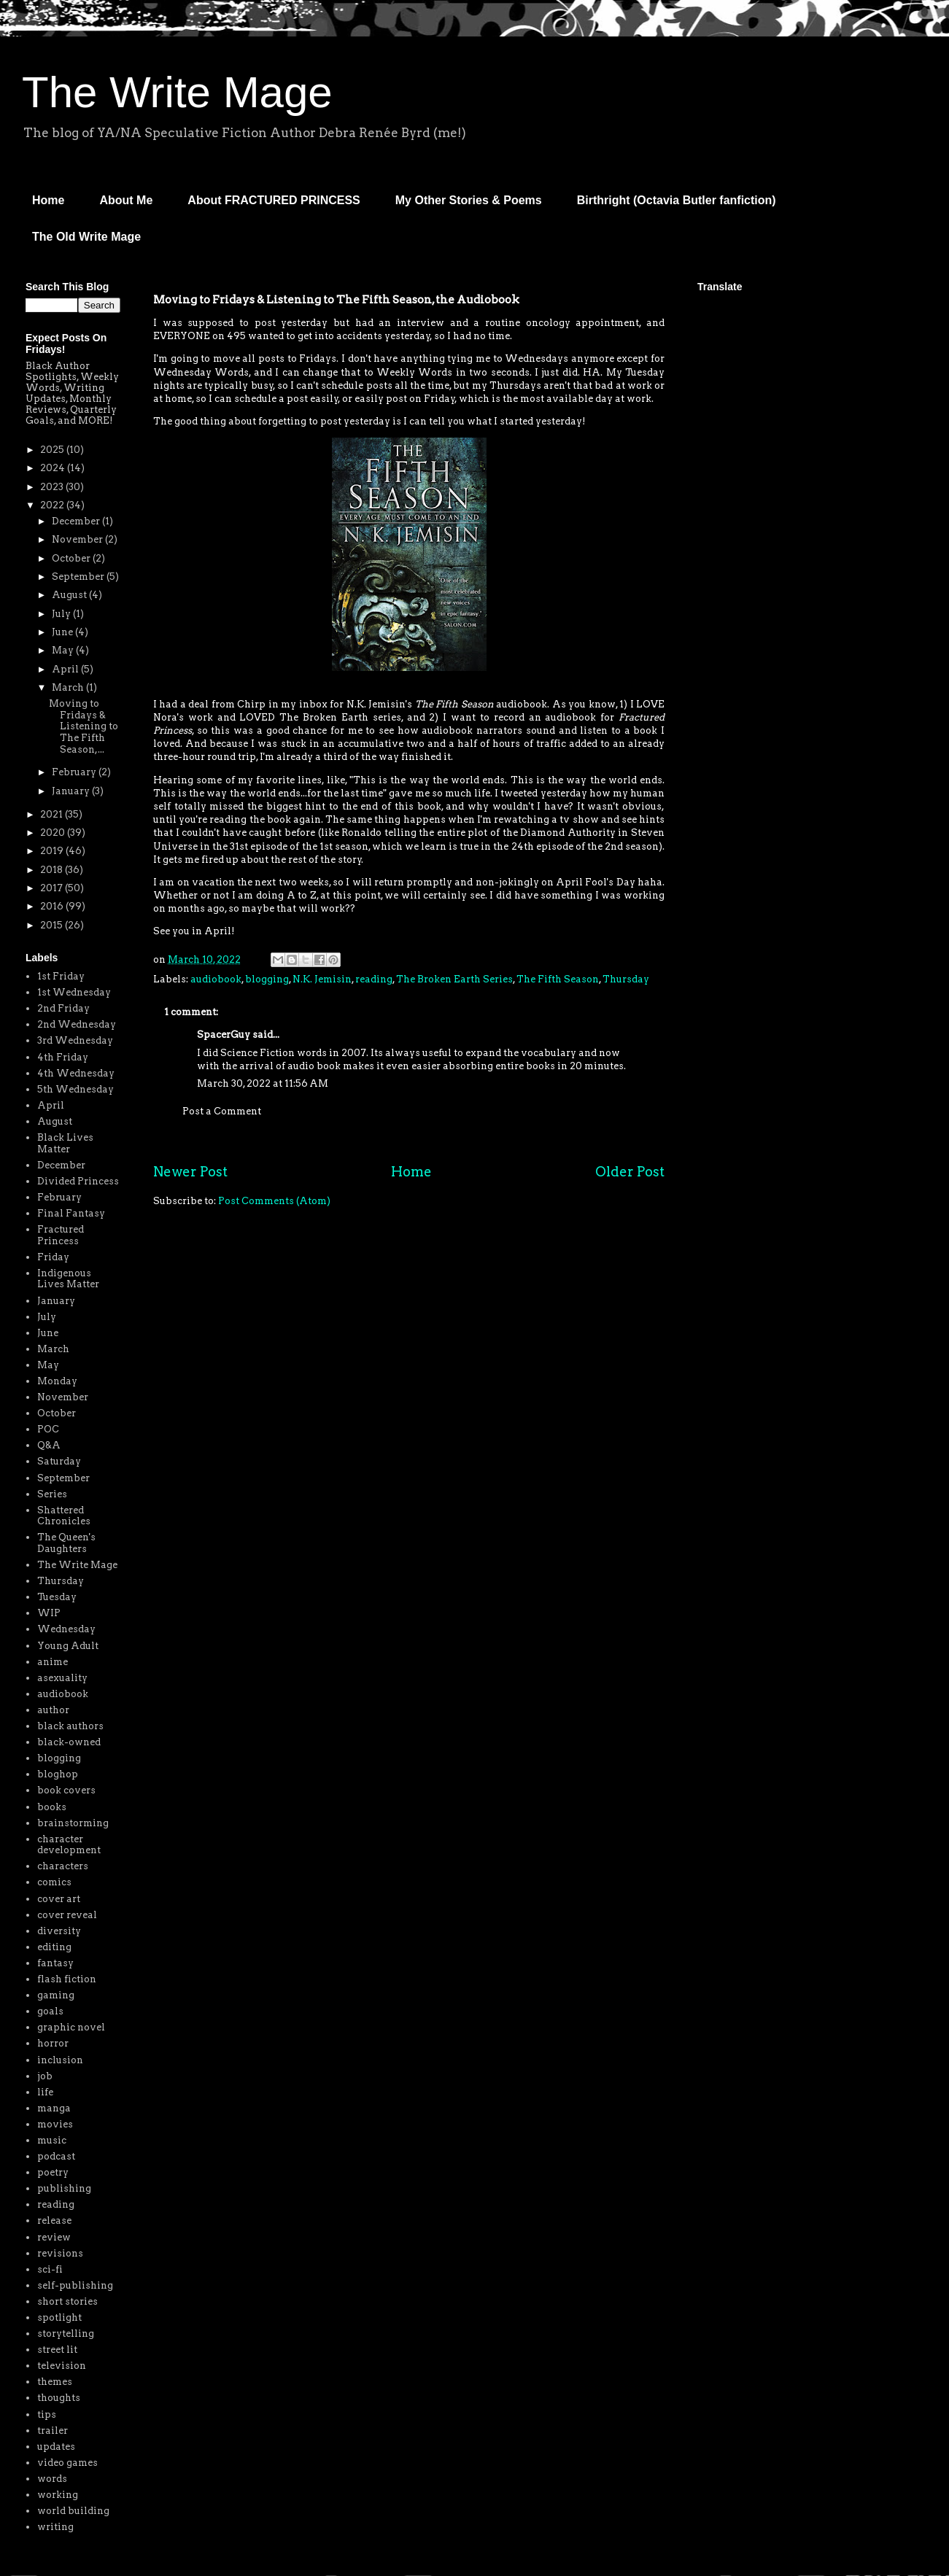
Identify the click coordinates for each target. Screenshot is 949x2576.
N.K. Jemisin (322, 979)
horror (53, 2043)
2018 (52, 869)
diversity (59, 1930)
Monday (57, 1381)
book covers (66, 1790)
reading (373, 979)
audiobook (215, 979)
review (54, 2237)
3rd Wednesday (75, 1040)
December (77, 521)
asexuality (62, 1677)
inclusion (60, 2060)
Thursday (626, 979)
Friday (53, 1257)
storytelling (65, 2333)
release (54, 2220)
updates (56, 2446)
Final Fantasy (71, 1213)
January (72, 790)
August (70, 594)
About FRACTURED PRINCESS (273, 200)
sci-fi (50, 2269)
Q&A (49, 1445)
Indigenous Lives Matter (68, 1279)
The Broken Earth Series (454, 979)
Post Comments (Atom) (274, 1200)
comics (54, 1882)
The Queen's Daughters (66, 1543)
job (45, 2076)
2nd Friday (63, 1008)
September (79, 576)
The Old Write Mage (86, 236)
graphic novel (71, 2027)
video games (67, 2462)
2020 (53, 832)
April (66, 669)
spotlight (59, 2317)
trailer (52, 2430)
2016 (53, 906)
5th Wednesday (75, 1089)
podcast (56, 2156)
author (53, 1709)
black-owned (69, 1742)
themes (54, 2381)
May (64, 650)
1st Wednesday (74, 992)
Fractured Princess (60, 1235)
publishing (64, 2188)
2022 (53, 505)
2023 (53, 486)
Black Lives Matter (65, 1143)
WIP (49, 1612)
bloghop (57, 1774)
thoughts (58, 2397)
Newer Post (190, 1171)
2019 (53, 850)
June (63, 631)
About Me (125, 200)
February (75, 772)
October (72, 558)
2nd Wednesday (76, 1024)
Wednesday (66, 1628)
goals (50, 2011)
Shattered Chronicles (63, 1516)
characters (62, 1866)
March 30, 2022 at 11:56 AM (262, 1083)
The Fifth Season (557, 979)
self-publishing (75, 2285)
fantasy (55, 1963)
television (61, 2365)
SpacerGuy (223, 1034)
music (51, 2140)
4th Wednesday (76, 1073)
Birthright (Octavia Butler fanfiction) (676, 200)
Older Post (630, 1171)
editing (54, 1946)
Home (48, 200)
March (69, 687)
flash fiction (66, 1979)
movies (55, 2124)
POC (48, 1429)
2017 (52, 887)
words (52, 2478)
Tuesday (57, 1596)
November (78, 539)
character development (69, 1845)
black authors (70, 1725)
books (51, 1806)
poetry (53, 2172)
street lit (57, 2349)
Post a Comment (221, 1111)
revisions (60, 2253)
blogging (267, 979)
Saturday (59, 1461)
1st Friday (61, 976)
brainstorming (73, 1822)
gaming (55, 1995)
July (62, 613)
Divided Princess (78, 1181)
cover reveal (67, 1914)
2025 (53, 449)
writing (55, 2526)
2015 (52, 925)
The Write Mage (177, 92)
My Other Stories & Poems (468, 200)
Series (52, 1494)
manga (54, 2108)
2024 (53, 467)
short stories (67, 2301)
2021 (52, 814)
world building (73, 2510)
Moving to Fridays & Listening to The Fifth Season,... (83, 726)
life (45, 2092)
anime (52, 1661)
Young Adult (67, 1645)
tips (46, 2414)
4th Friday (62, 1057)
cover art (58, 1898)
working (57, 2494)
